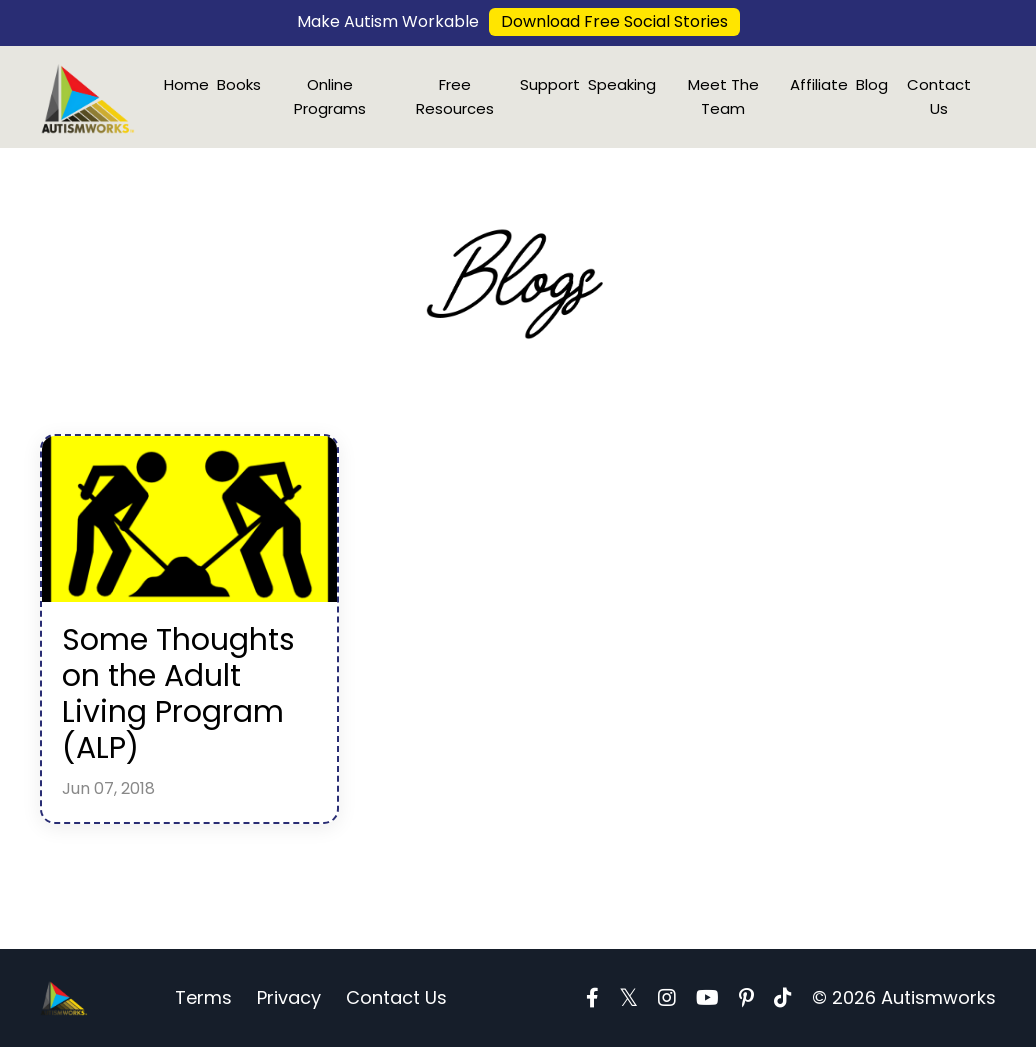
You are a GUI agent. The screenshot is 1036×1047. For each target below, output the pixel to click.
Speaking (622, 84)
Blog (872, 84)
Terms (203, 997)
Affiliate (819, 84)
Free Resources (455, 96)
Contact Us (939, 96)
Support (550, 84)
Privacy (289, 997)
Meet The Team (723, 96)
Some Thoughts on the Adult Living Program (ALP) (178, 694)
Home (186, 84)
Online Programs (330, 96)
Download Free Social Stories (614, 21)
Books (239, 84)
